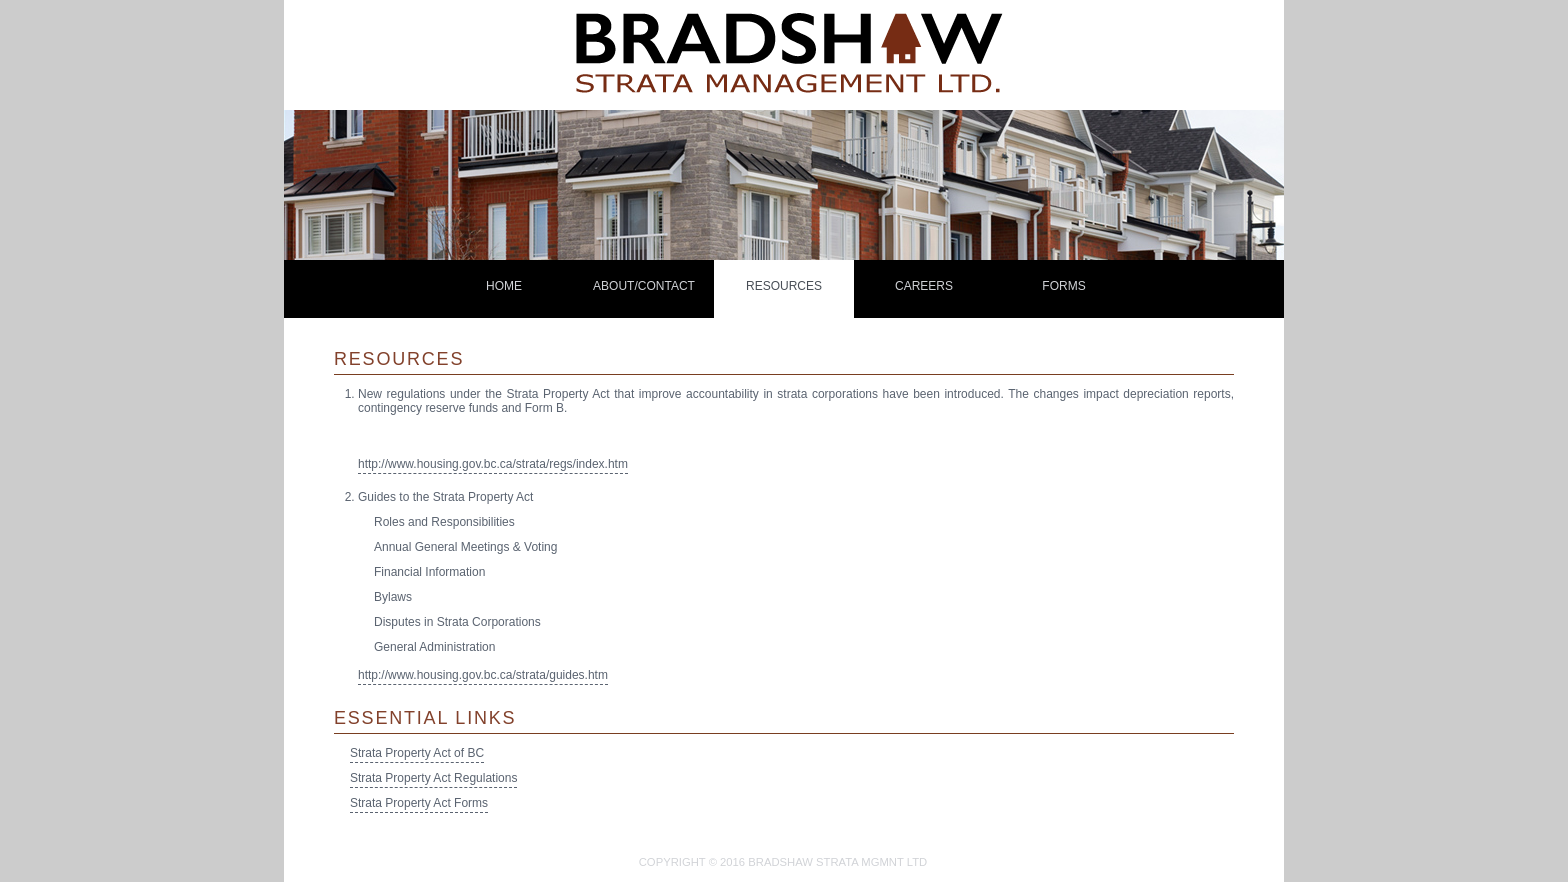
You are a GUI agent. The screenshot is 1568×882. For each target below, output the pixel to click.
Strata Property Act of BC (417, 753)
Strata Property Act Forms (419, 803)
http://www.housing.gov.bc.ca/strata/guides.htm (483, 675)
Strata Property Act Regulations (433, 778)
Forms (1063, 286)
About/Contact (644, 286)
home (504, 286)
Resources (784, 286)
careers (924, 286)
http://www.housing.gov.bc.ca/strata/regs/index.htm (493, 464)
